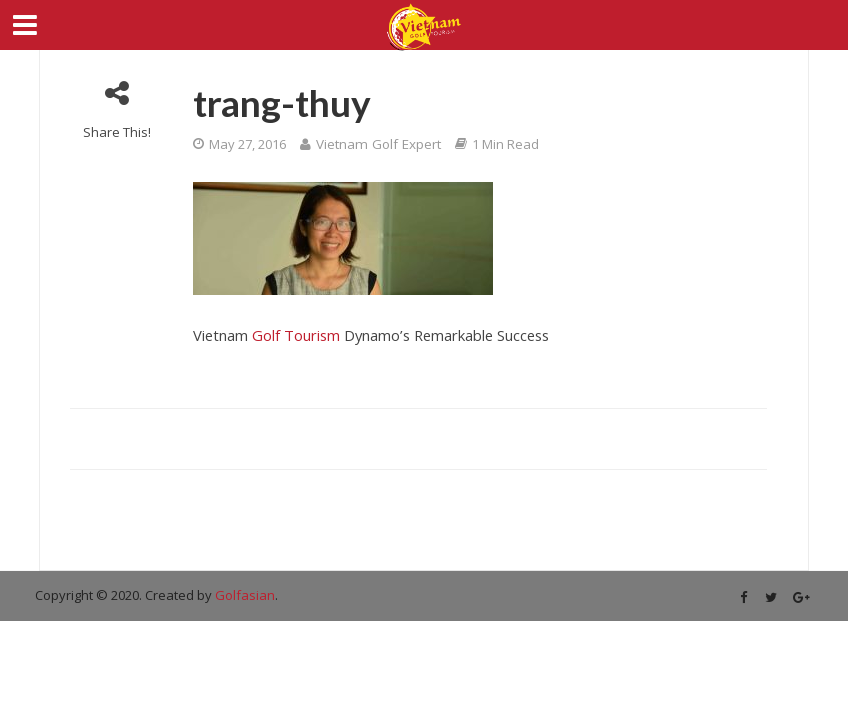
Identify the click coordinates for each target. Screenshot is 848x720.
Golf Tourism (296, 335)
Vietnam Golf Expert (378, 144)
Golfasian (245, 595)
